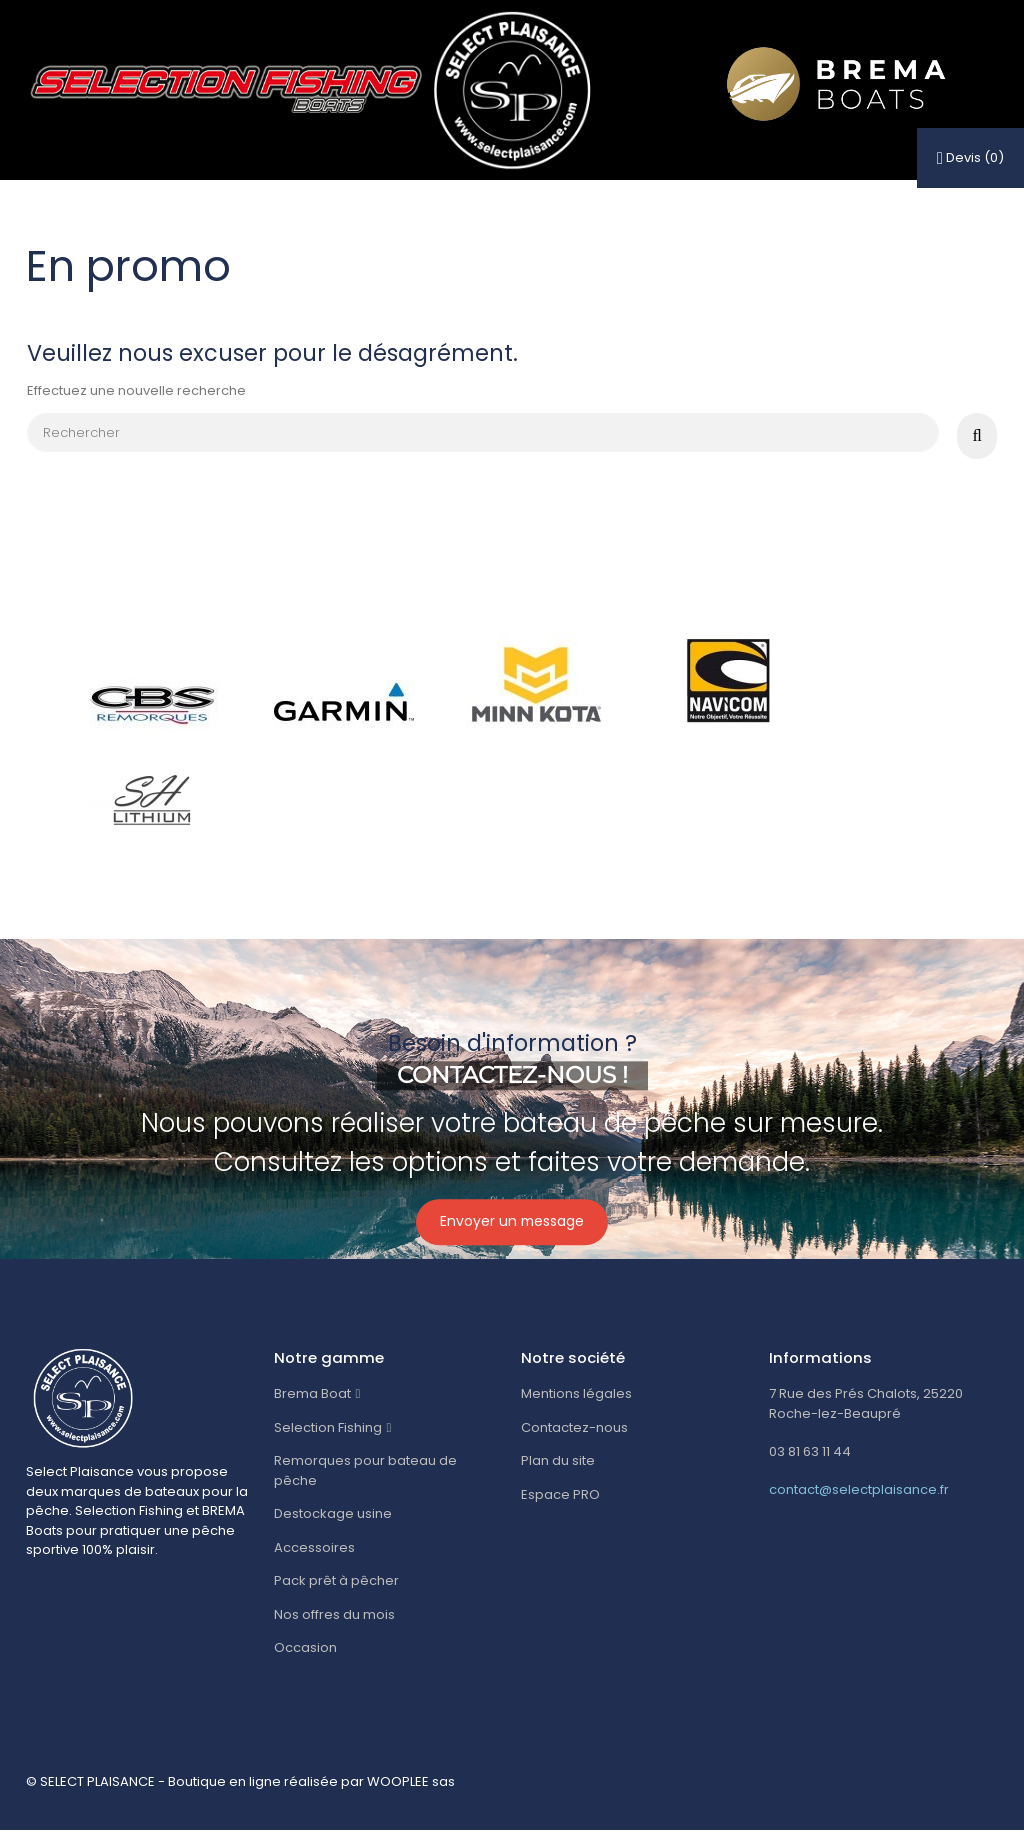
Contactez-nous (574, 1428)
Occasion (305, 1648)
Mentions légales (576, 1395)
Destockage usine (333, 1514)
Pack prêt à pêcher (336, 1581)
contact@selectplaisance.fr (859, 1490)
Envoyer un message (512, 1224)
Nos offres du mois (334, 1615)
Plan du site (558, 1462)
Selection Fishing (328, 1428)
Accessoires (314, 1548)
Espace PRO (560, 1495)
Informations (820, 1358)
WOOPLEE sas (411, 1782)
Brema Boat (312, 1395)
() (970, 157)
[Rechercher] (482, 432)
